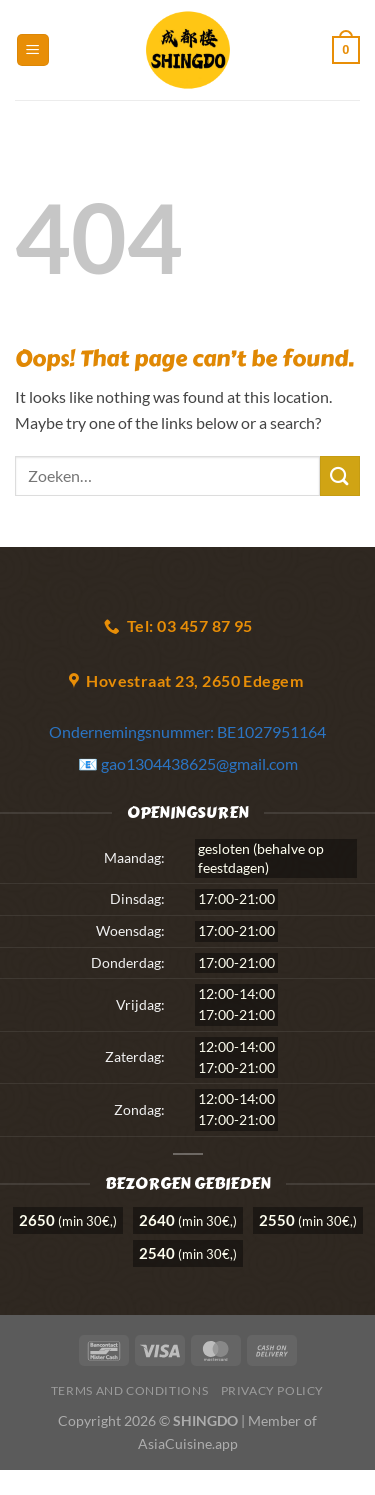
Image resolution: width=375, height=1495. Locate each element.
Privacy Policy (273, 1390)
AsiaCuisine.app (188, 1443)
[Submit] (340, 475)
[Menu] (33, 50)
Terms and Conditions (129, 1390)
